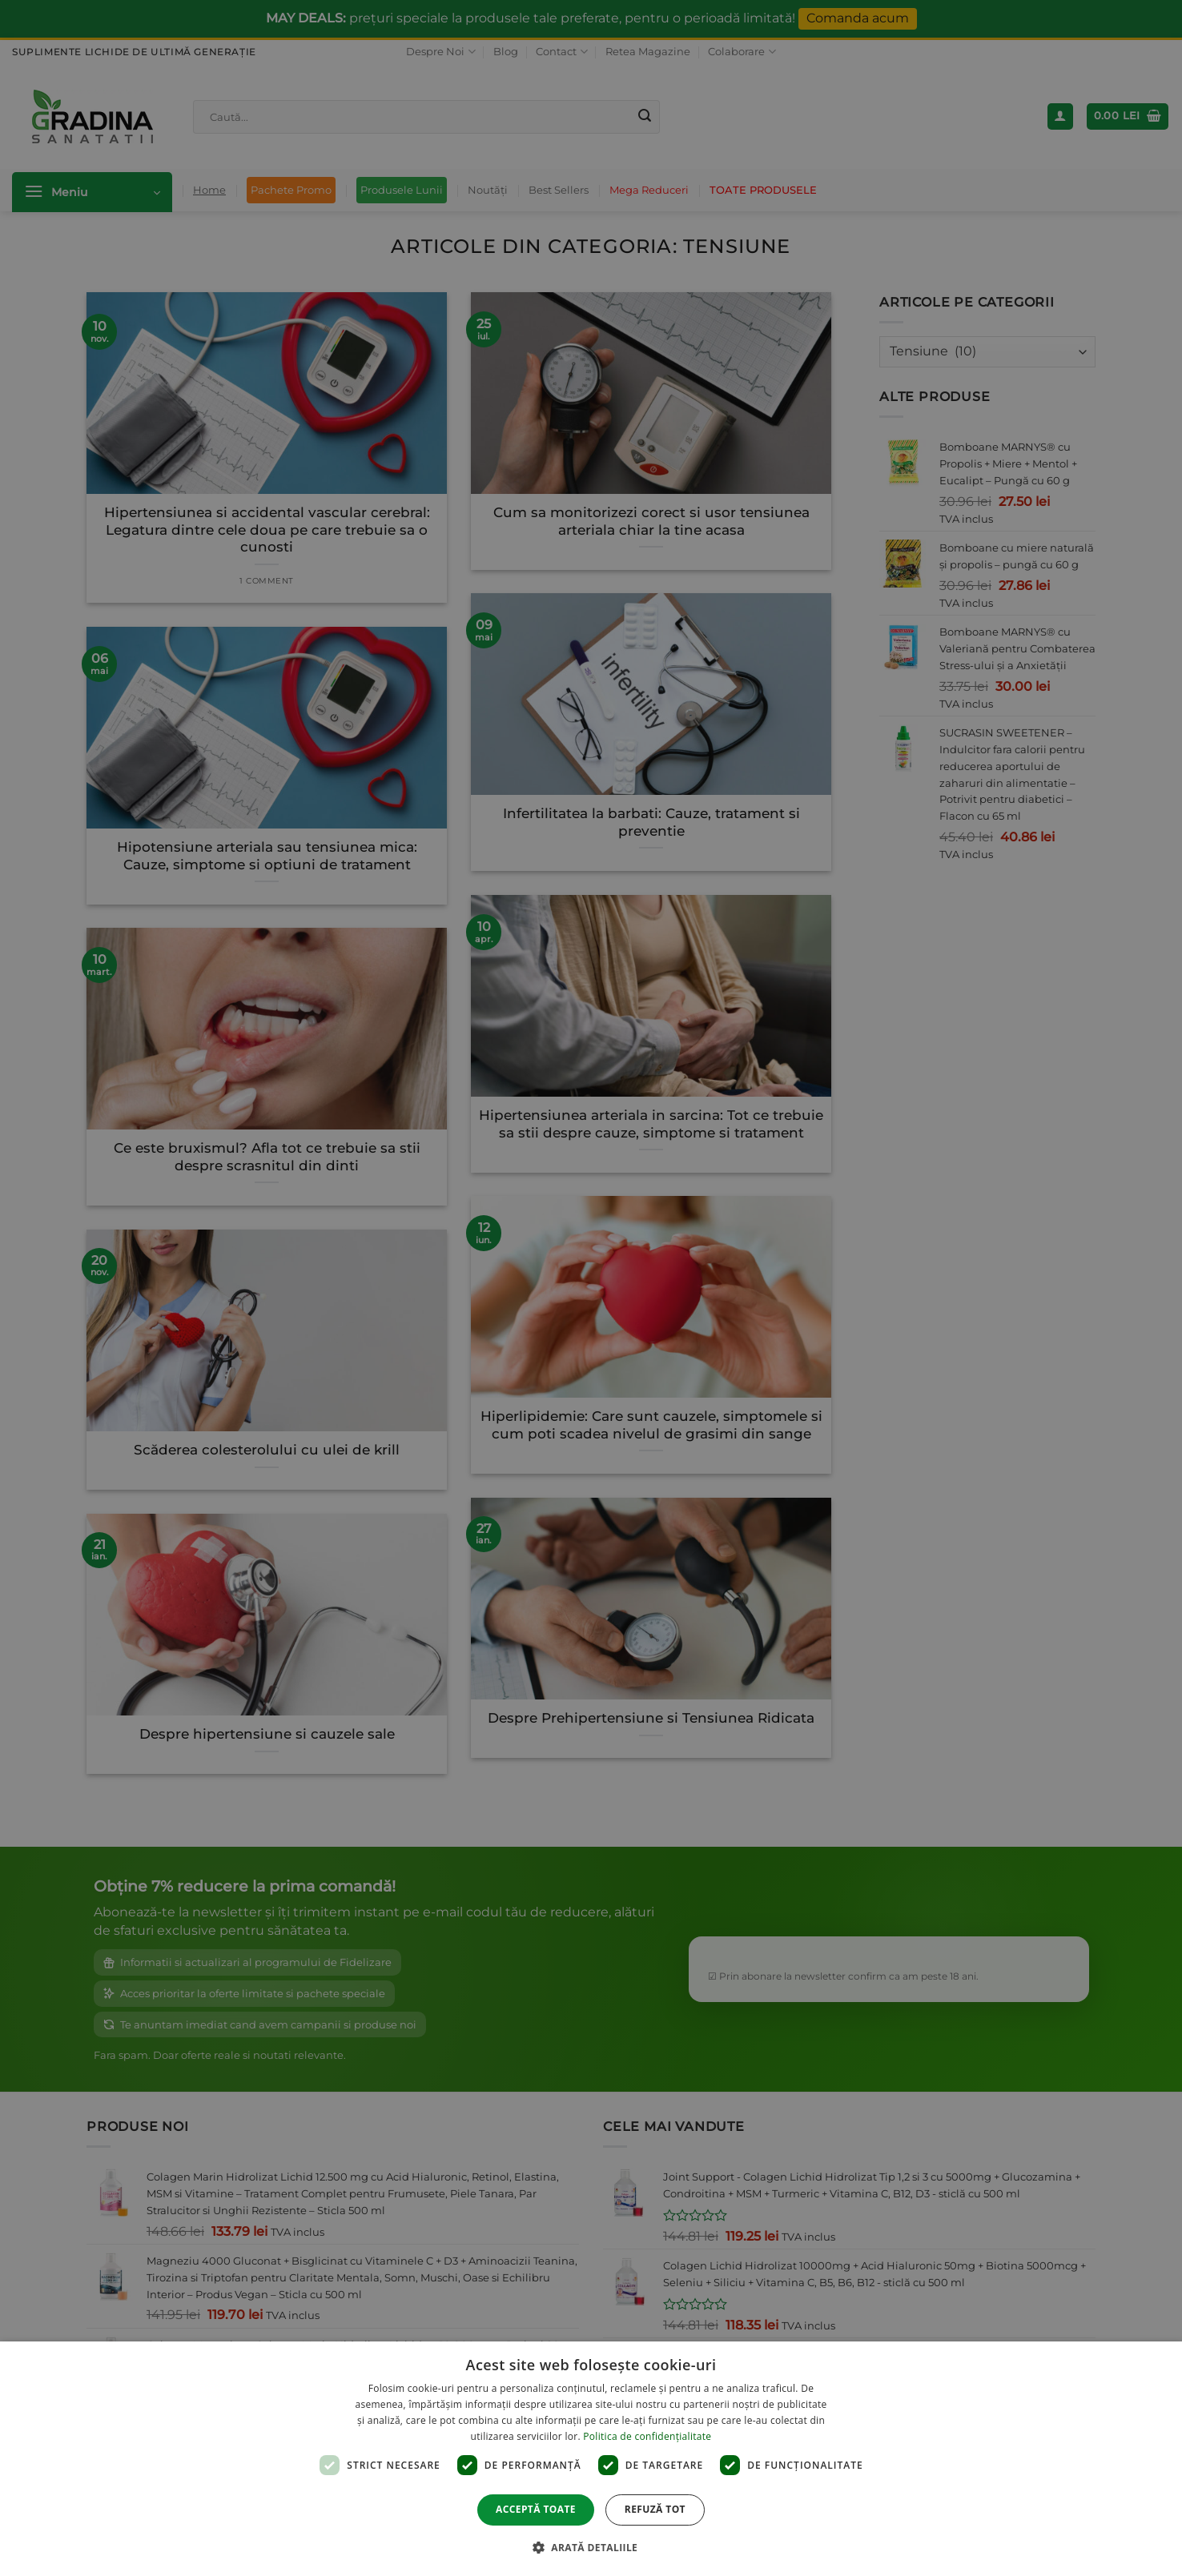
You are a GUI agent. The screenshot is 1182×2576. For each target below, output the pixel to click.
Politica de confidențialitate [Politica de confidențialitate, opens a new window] (647, 2436)
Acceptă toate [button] (536, 2509)
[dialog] (591, 2458)
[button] (591, 2547)
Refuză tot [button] (655, 2509)
